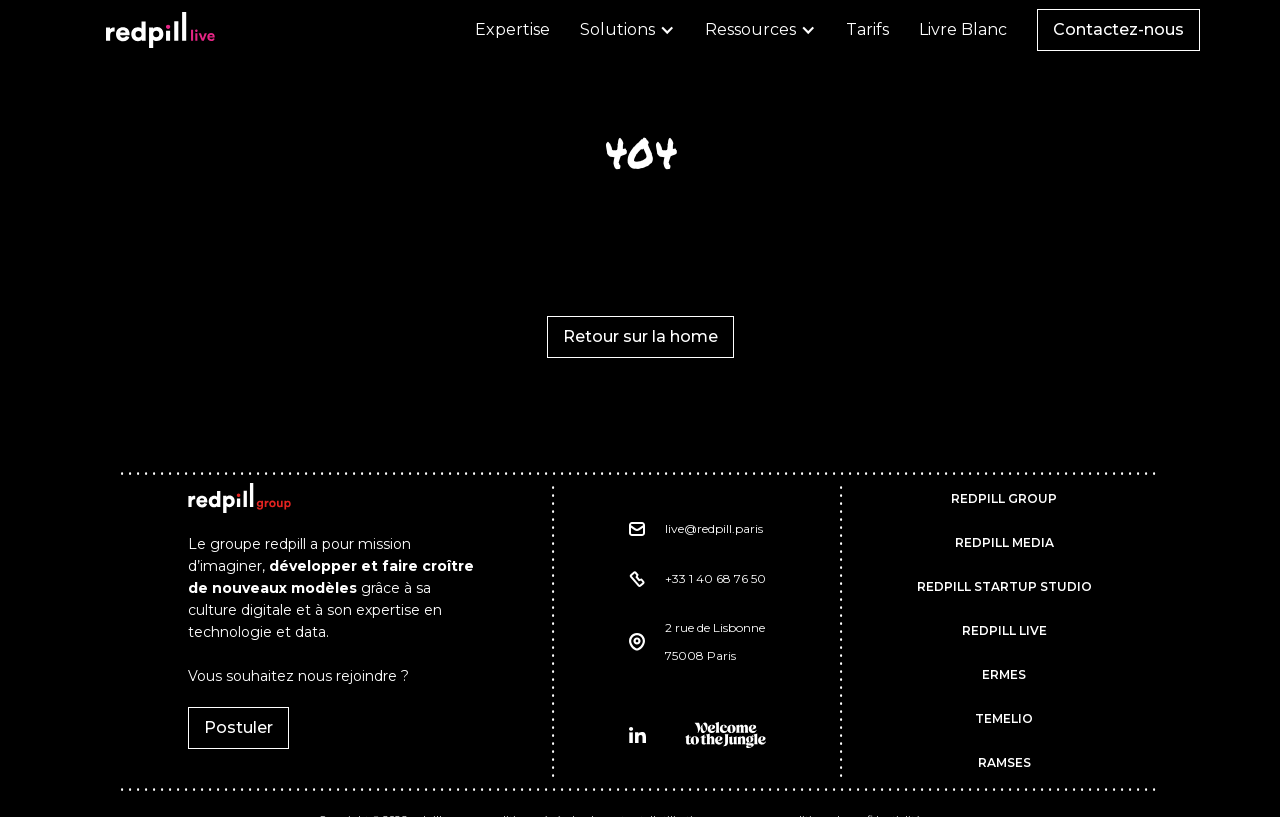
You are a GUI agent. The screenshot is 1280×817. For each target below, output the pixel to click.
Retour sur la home (640, 336)
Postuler (238, 727)
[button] (627, 30)
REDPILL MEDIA (1004, 542)
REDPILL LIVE (1004, 630)
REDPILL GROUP (1004, 498)
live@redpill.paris (714, 528)
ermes (1004, 674)
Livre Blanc (963, 29)
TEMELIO (1004, 718)
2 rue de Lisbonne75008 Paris (715, 641)
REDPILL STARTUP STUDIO (1004, 586)
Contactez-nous (1118, 29)
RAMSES (1004, 762)
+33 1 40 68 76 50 (715, 578)
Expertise (512, 29)
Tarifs (867, 29)
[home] (160, 30)
